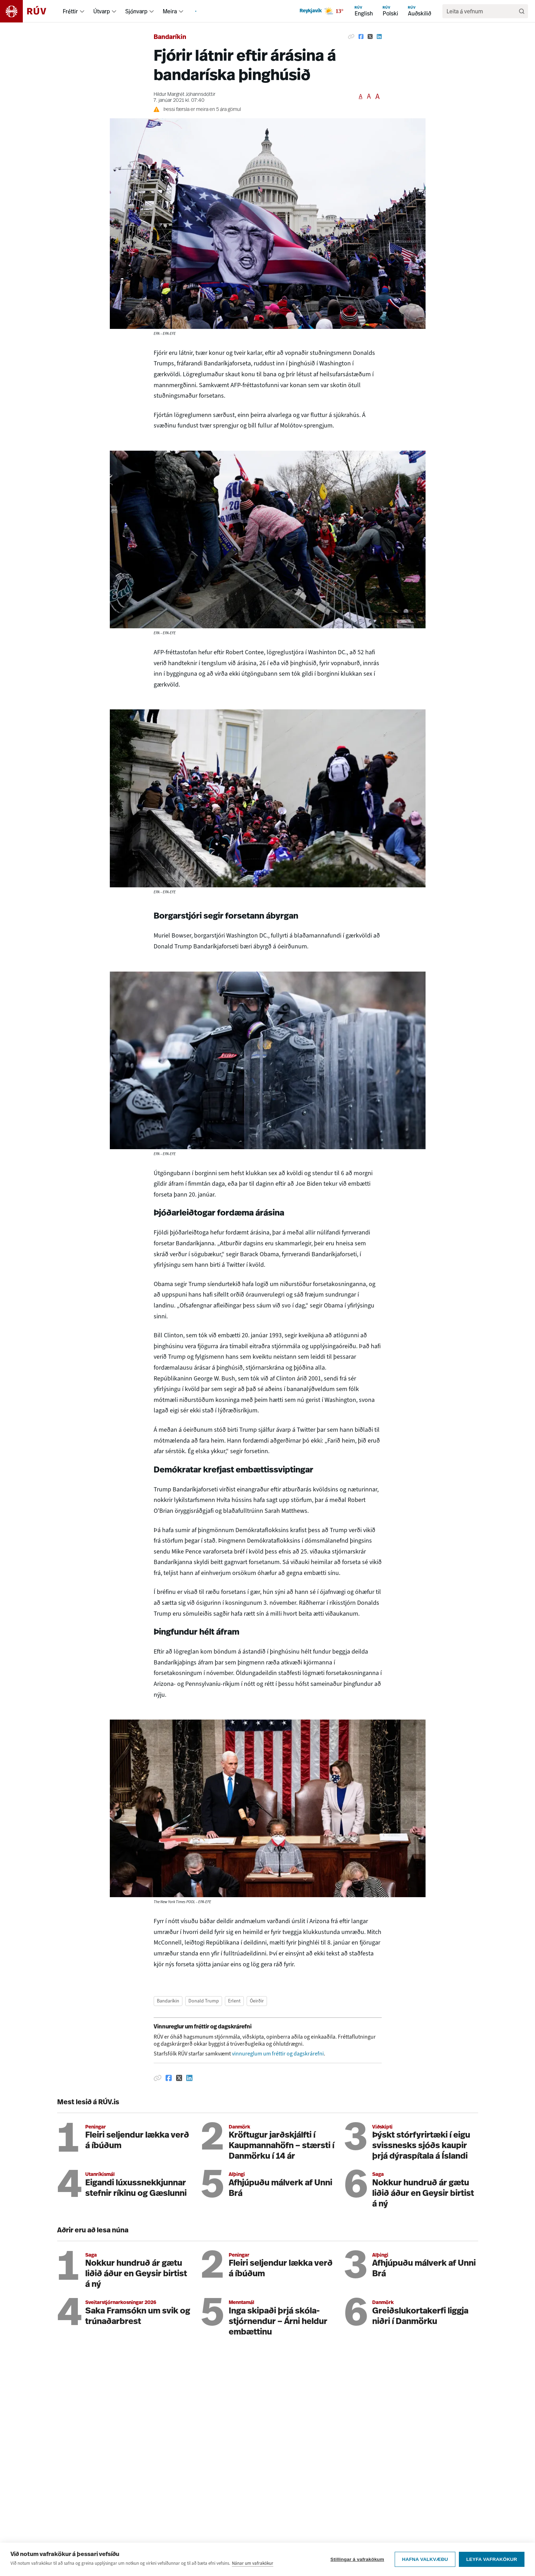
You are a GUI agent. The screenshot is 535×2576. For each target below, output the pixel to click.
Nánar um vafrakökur (252, 2567)
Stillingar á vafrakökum (357, 2562)
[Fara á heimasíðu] (29, 11)
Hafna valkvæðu (425, 2562)
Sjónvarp (136, 11)
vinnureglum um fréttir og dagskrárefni (278, 2053)
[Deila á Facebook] (361, 36)
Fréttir (70, 11)
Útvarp (101, 11)
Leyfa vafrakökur (491, 2562)
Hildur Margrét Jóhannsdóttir (184, 94)
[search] (482, 11)
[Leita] (521, 11)
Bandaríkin (170, 37)
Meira (170, 11)
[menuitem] (82, 11)
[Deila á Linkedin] (379, 36)
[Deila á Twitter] (370, 36)
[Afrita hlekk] (351, 36)
